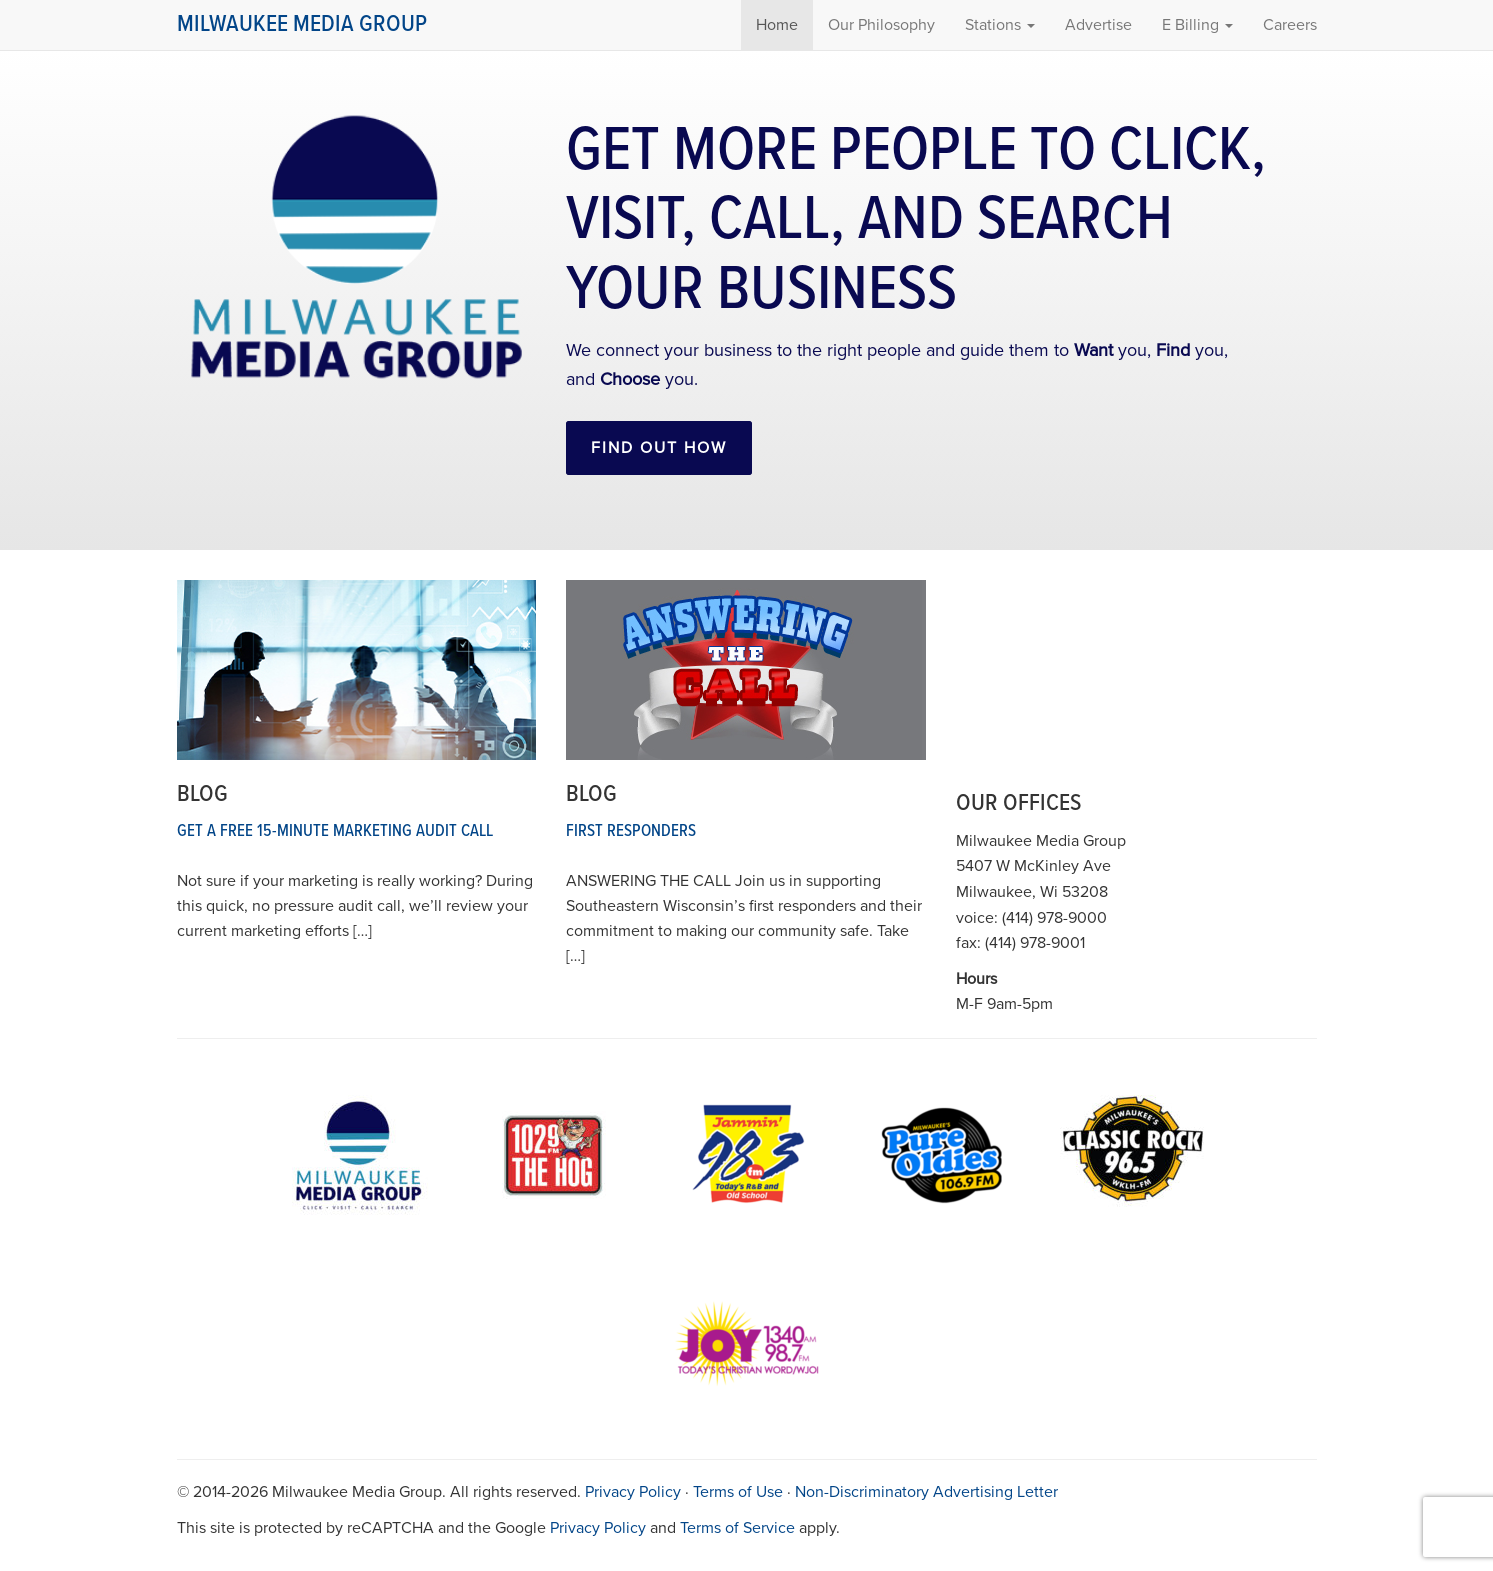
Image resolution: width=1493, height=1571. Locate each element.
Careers (1290, 25)
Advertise (1098, 25)
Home (777, 25)
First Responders (631, 832)
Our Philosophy (881, 25)
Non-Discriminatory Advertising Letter (926, 1492)
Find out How (659, 448)
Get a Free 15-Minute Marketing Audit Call (335, 832)
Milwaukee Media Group (302, 24)
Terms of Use (738, 1492)
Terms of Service (737, 1528)
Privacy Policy (633, 1492)
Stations (1000, 25)
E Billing (1197, 25)
